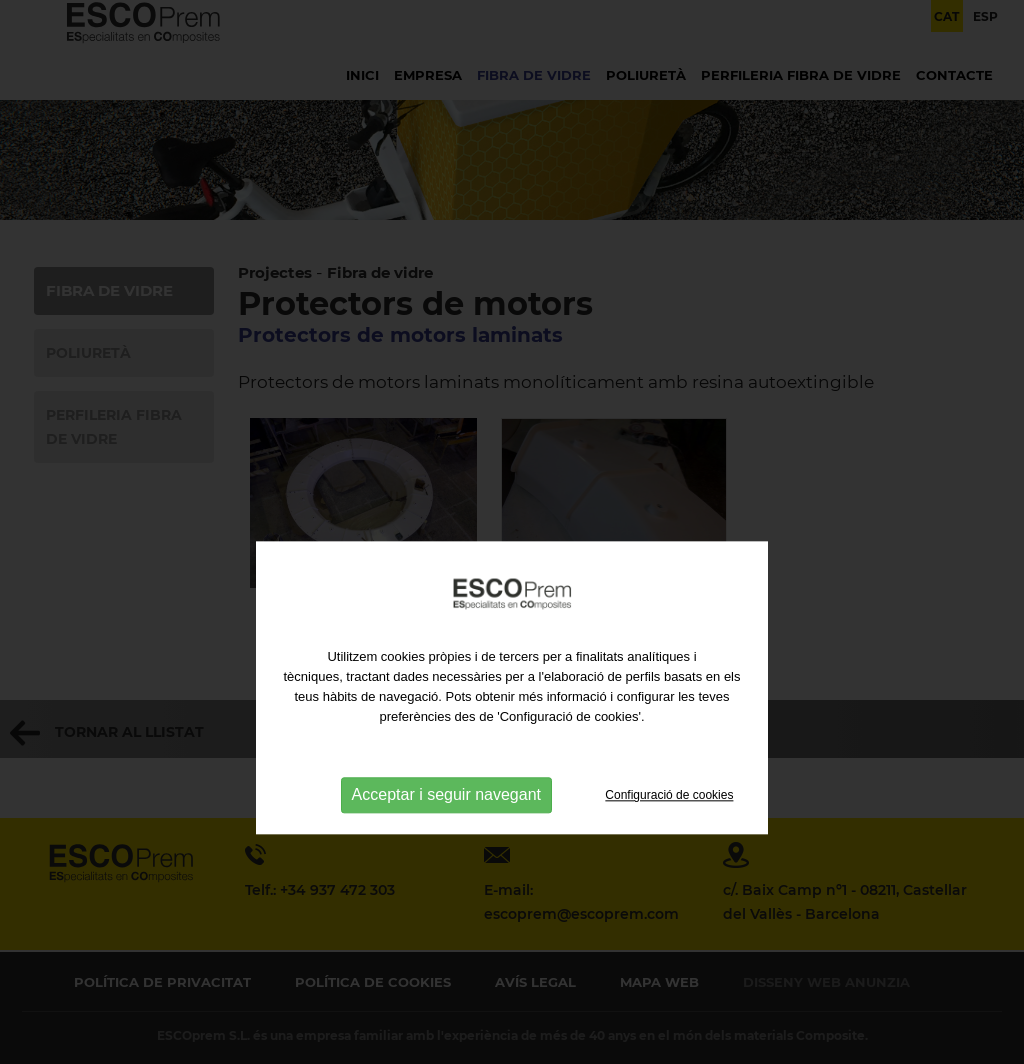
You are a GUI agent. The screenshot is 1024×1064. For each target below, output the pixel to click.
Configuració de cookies (669, 844)
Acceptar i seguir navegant (446, 843)
